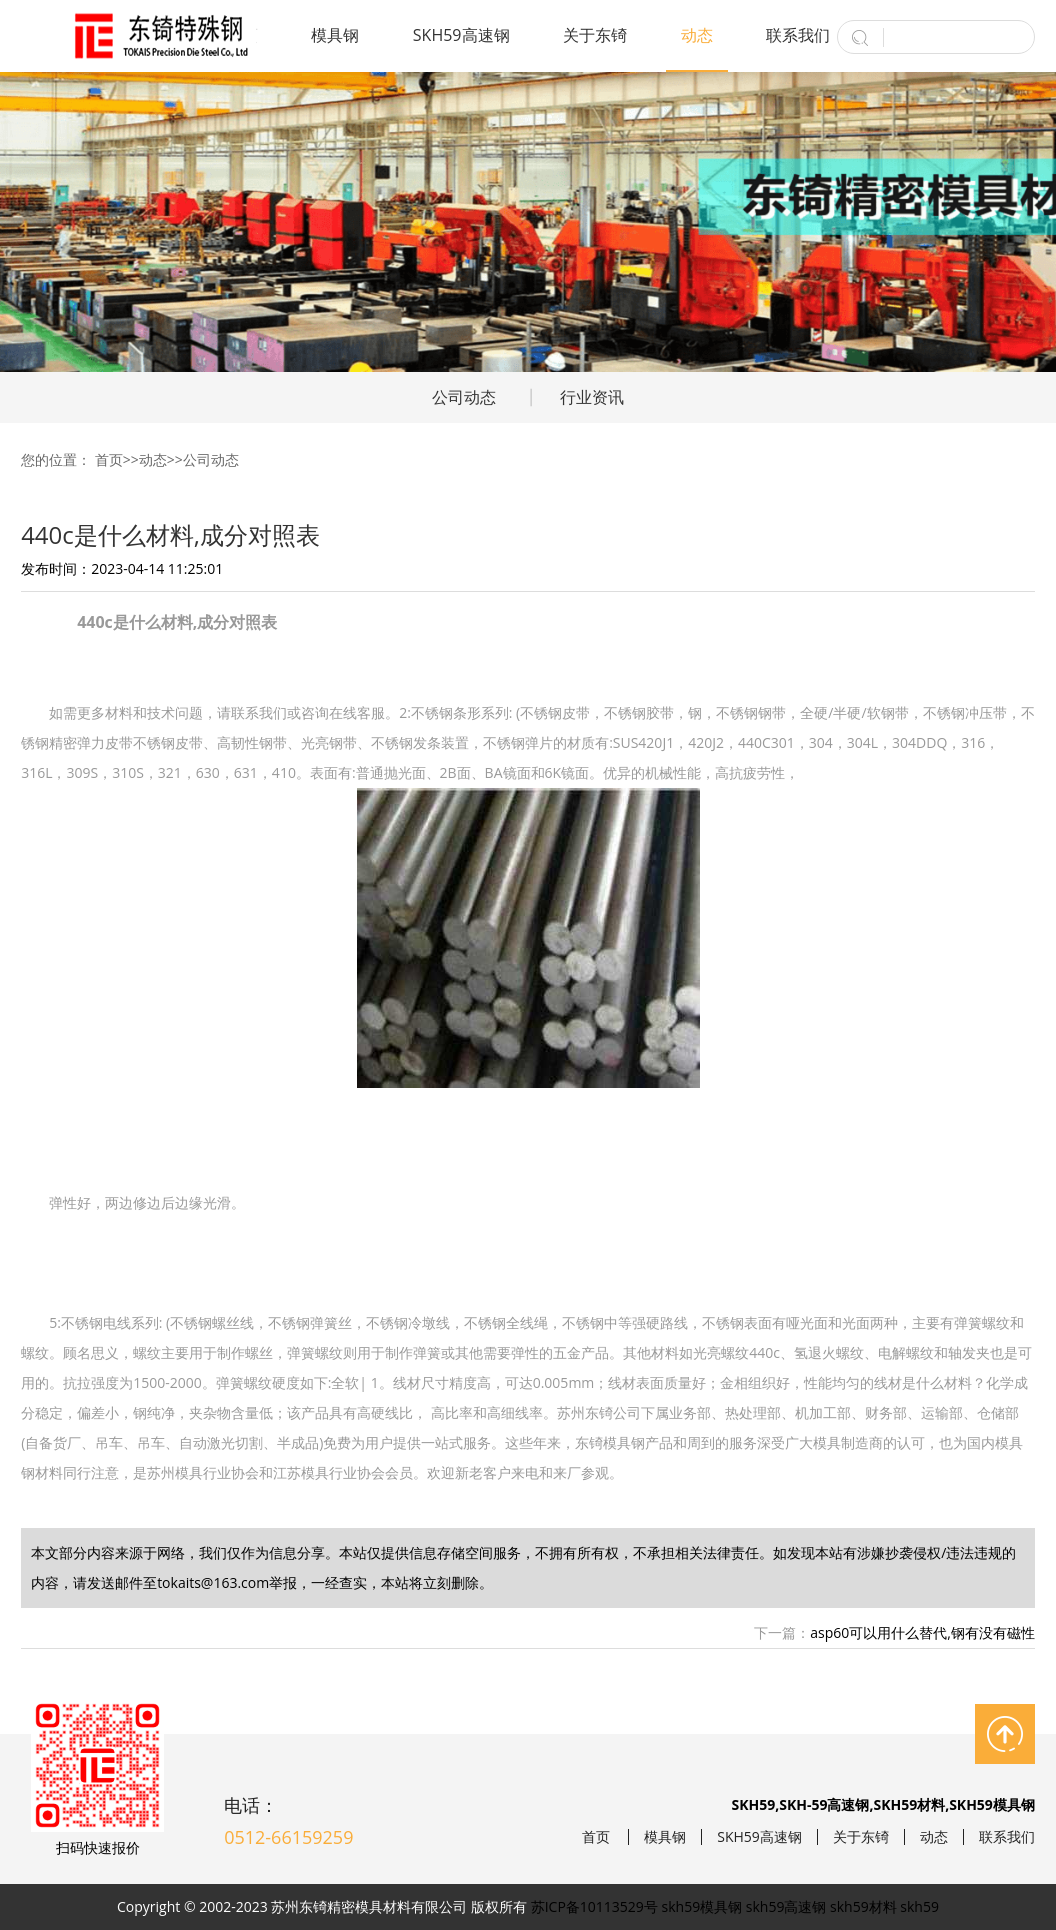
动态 (697, 35)
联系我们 (798, 35)
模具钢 (335, 35)
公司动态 (464, 397)
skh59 (919, 1906)
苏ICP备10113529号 (594, 1906)
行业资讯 (592, 397)
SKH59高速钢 (461, 35)
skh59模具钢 (702, 1906)
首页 (109, 459)
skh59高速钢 (786, 1906)
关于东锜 (595, 35)
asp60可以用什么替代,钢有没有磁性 (922, 1632)
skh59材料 (863, 1906)
